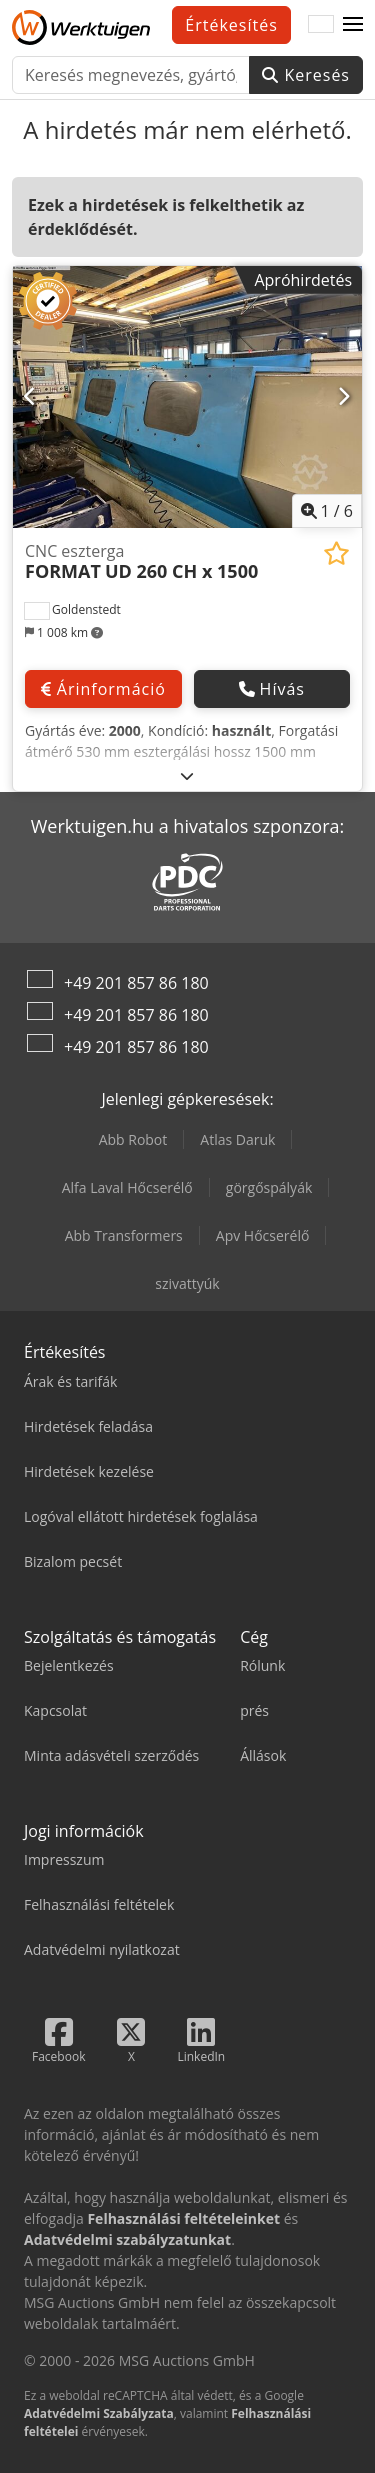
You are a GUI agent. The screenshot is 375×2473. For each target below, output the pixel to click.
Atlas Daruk (237, 1139)
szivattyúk (187, 1283)
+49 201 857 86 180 (136, 983)
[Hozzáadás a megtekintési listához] (336, 553)
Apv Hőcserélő (263, 1235)
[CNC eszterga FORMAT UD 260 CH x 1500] (187, 397)
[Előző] (31, 397)
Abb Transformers (124, 1235)
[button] (353, 25)
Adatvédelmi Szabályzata (99, 2413)
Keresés (306, 75)
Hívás (272, 689)
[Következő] (344, 397)
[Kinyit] (187, 775)
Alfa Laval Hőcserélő (127, 1187)
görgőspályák (269, 1187)
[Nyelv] (321, 25)
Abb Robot (133, 1139)
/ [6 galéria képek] (327, 511)
